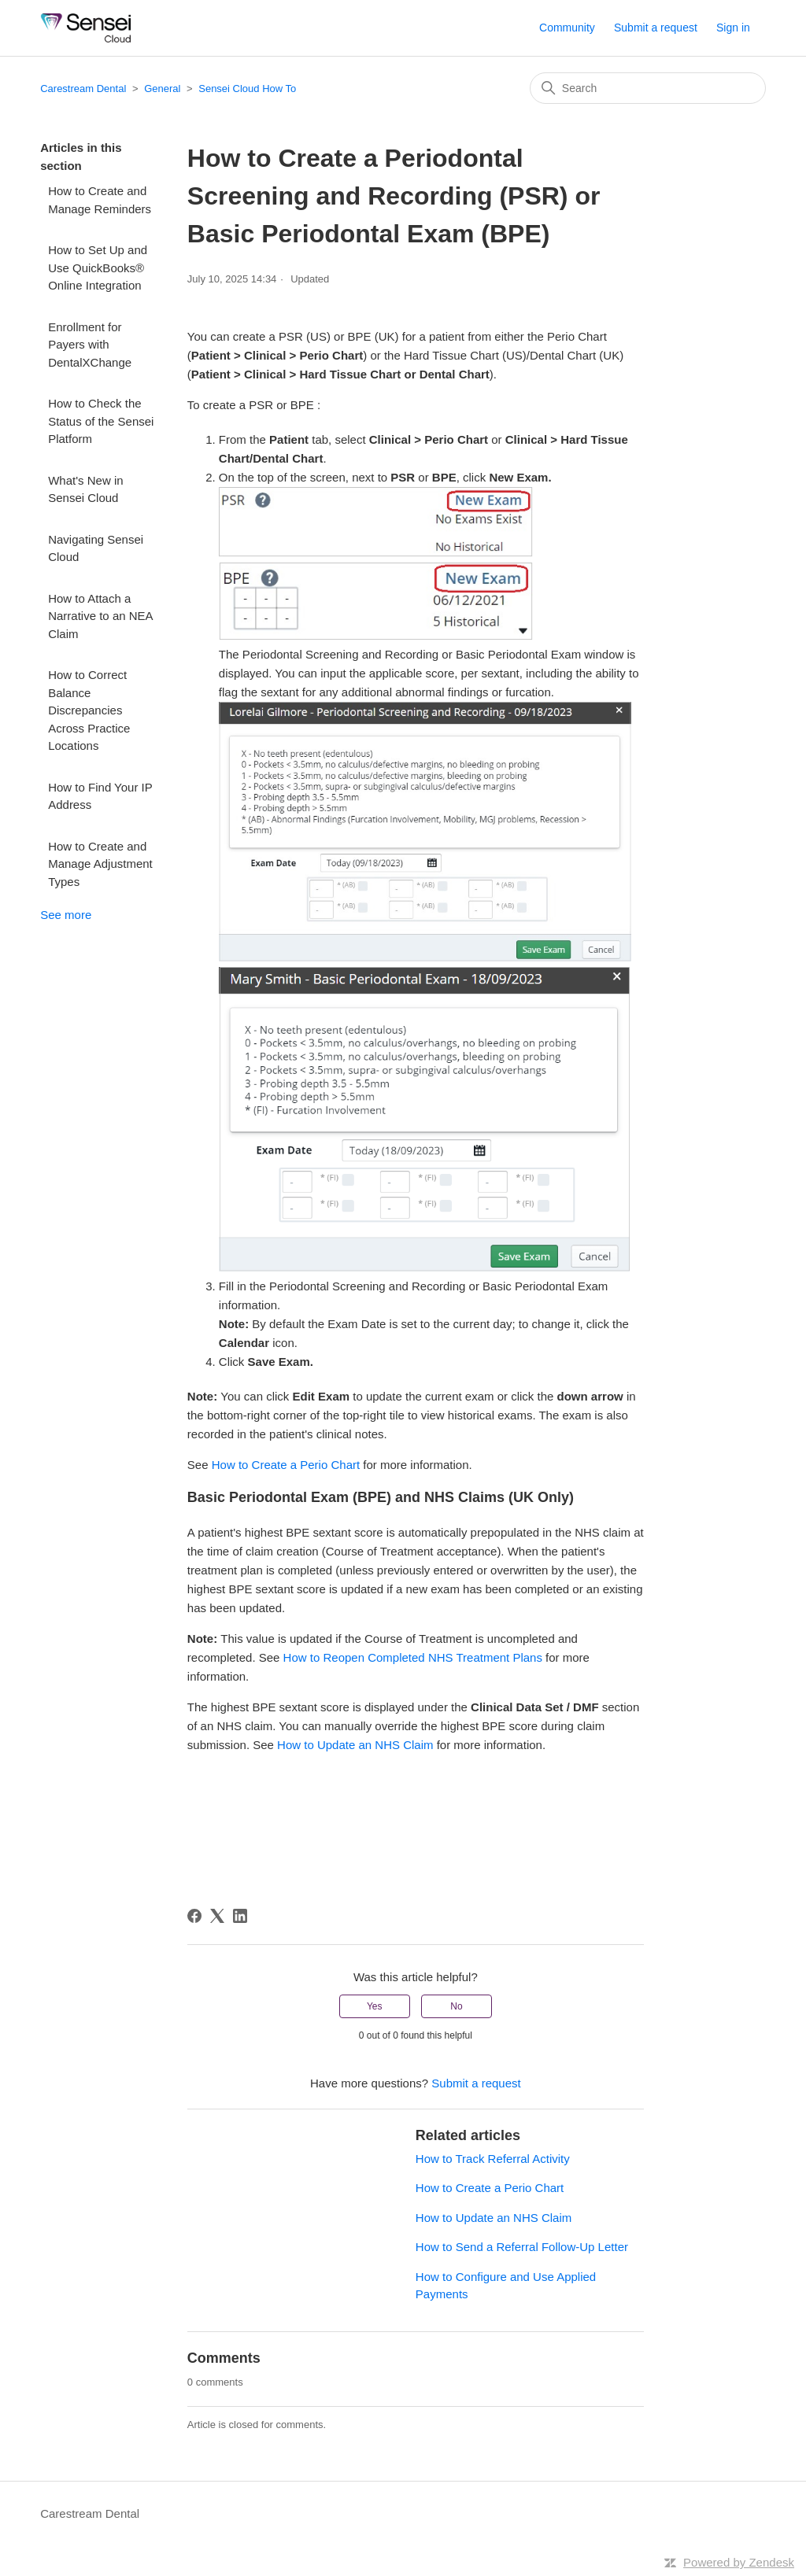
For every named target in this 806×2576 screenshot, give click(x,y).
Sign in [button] (733, 27)
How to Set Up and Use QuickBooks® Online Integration (97, 267)
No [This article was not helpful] (456, 2006)
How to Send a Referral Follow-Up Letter (522, 2246)
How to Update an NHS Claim (354, 1744)
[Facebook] (194, 1916)
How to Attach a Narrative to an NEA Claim (100, 616)
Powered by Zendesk (738, 2562)
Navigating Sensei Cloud (95, 548)
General (162, 88)
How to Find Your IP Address (100, 796)
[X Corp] (217, 1916)
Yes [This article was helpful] (375, 2006)
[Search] (648, 88)
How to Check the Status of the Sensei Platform (100, 421)
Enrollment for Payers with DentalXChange (89, 344)
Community (567, 27)
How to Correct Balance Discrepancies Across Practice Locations (89, 710)
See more (65, 914)
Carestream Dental (83, 88)
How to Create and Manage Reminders (99, 200)
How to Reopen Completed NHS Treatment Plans (412, 1657)
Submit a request (655, 27)
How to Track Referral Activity (493, 2158)
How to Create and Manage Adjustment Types (100, 864)
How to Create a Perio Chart (286, 1464)
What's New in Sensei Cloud (85, 489)
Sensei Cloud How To (247, 88)
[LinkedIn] (240, 1916)
